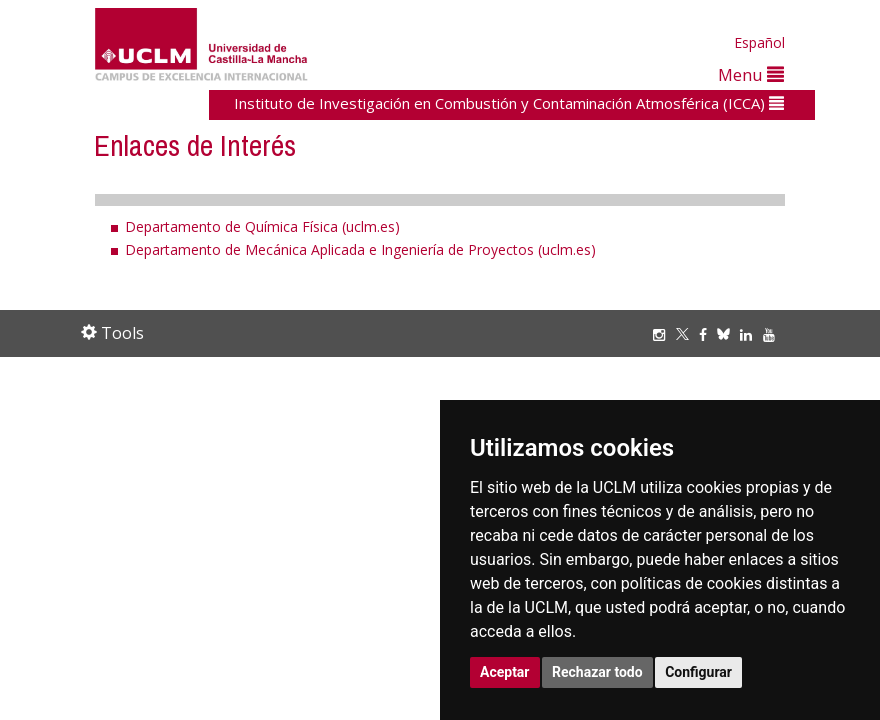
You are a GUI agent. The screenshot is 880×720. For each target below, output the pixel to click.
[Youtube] (774, 334)
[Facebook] (708, 334)
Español (759, 42)
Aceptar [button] (505, 672)
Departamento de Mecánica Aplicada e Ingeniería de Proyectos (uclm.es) (360, 249)
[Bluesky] (728, 334)
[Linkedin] (746, 334)
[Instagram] (664, 334)
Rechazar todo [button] (597, 672)
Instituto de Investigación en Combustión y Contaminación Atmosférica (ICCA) (509, 103)
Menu (751, 74)
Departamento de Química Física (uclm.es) (262, 226)
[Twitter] (687, 334)
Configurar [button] (698, 672)
